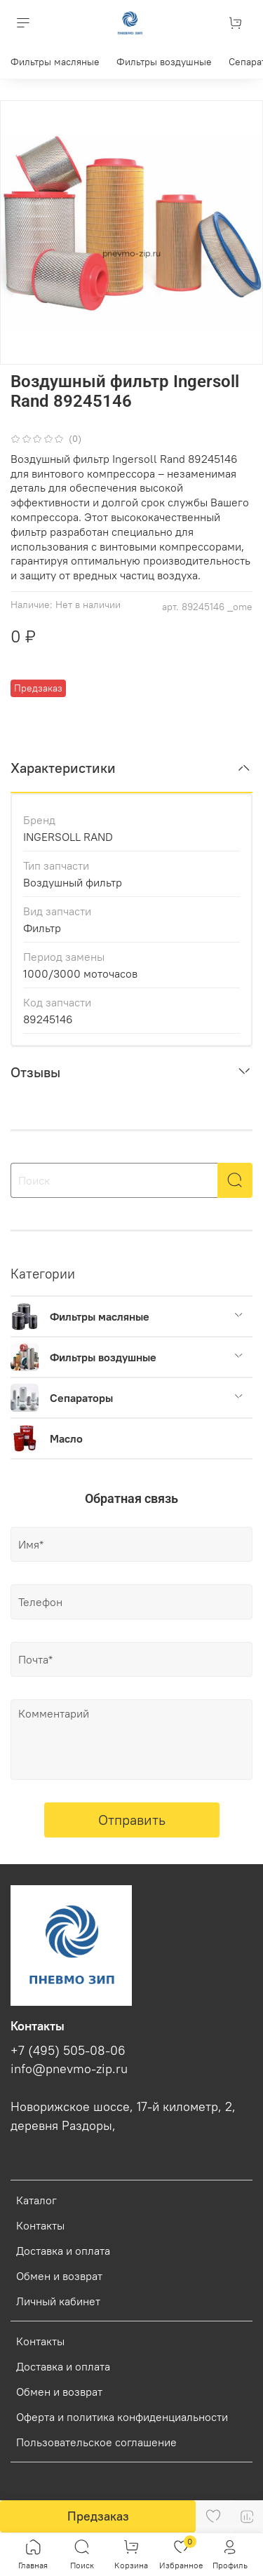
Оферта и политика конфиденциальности (122, 2417)
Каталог (36, 2200)
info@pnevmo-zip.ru (69, 2069)
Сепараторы (81, 1398)
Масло (66, 1438)
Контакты (40, 2225)
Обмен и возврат (59, 2276)
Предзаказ (98, 2516)
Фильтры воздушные (164, 61)
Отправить (132, 1819)
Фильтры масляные (55, 61)
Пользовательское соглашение (96, 2442)
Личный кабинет (58, 2301)
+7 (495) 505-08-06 (68, 2050)
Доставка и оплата (63, 2251)
